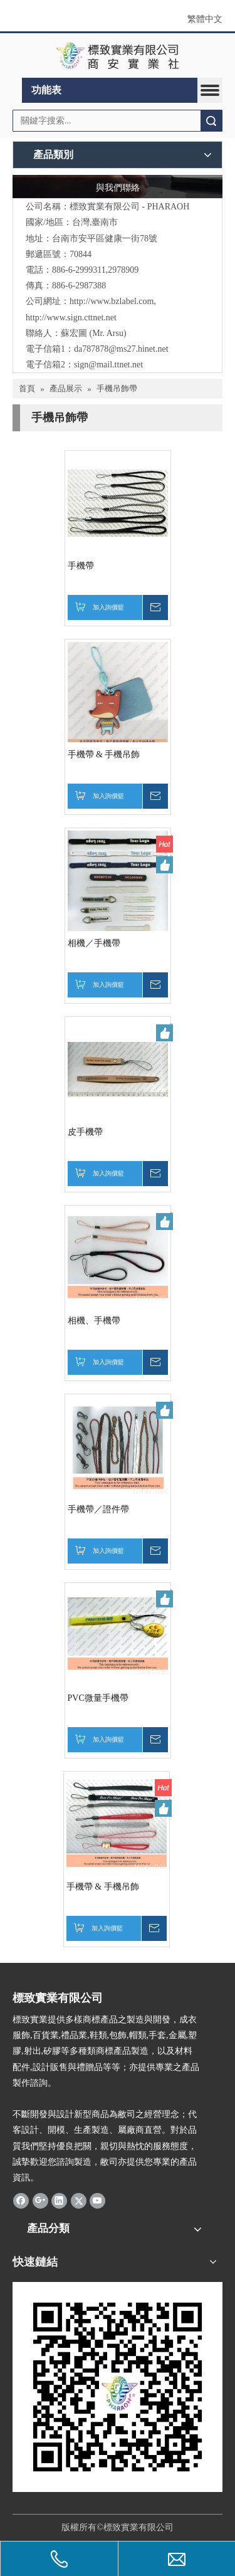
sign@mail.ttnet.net (108, 364)
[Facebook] (21, 2200)
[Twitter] (78, 2200)
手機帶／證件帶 (98, 1509)
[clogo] (117, 56)
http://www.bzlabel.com (112, 301)
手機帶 (81, 565)
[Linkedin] (59, 2200)
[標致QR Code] (117, 2387)
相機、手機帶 (94, 1320)
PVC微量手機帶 (98, 1698)
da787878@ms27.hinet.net (121, 349)
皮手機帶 (85, 1132)
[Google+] (40, 2200)
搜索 (211, 120)
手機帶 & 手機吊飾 (104, 754)
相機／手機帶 (94, 943)
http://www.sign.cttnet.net (71, 317)
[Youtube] (97, 2200)
